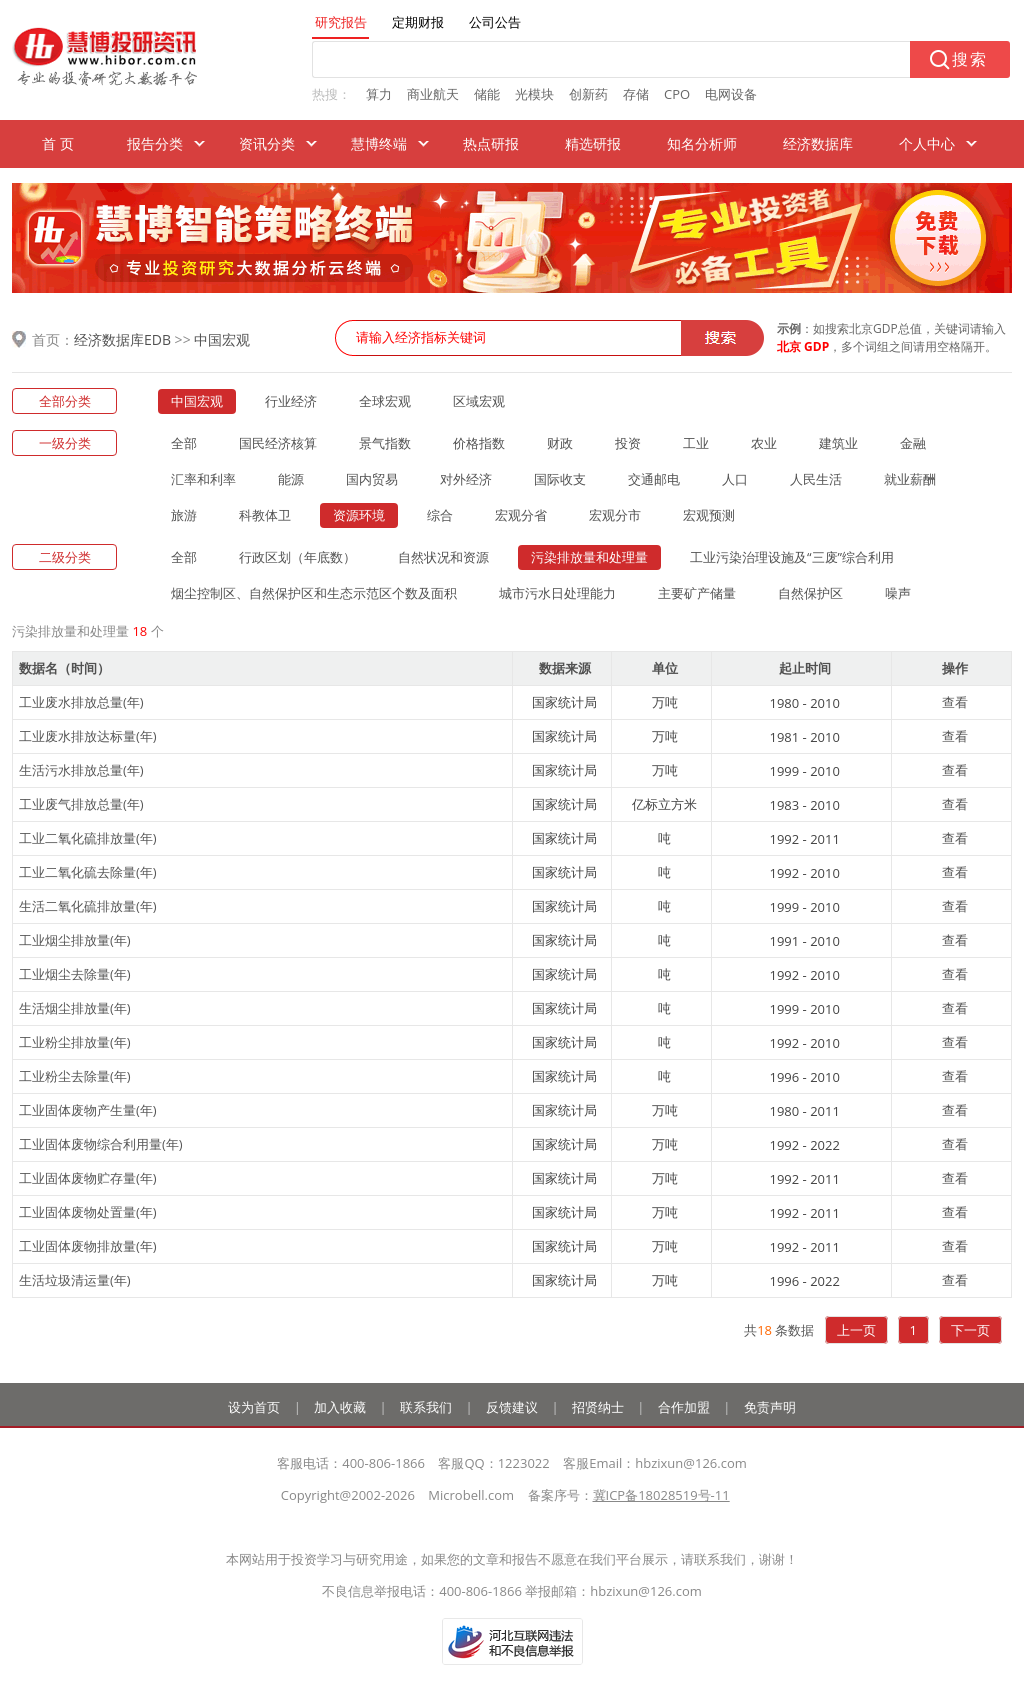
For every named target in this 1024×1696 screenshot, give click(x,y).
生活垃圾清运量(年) (75, 1280)
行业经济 (291, 401)
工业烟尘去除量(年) (75, 974)
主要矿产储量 (697, 593)
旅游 (184, 515)
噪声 (898, 593)
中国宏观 (222, 339)
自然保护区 (810, 593)
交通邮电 (654, 479)
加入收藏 (340, 1407)
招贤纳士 (598, 1407)
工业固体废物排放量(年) (88, 1246)
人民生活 (816, 479)
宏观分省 (521, 515)
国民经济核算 (278, 443)
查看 (955, 702)
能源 (291, 479)
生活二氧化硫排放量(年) (88, 906)
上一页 (856, 1330)
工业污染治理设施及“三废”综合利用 (792, 557)
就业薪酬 (910, 479)
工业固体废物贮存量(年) (88, 1178)
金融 (913, 443)
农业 (764, 443)
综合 (440, 515)
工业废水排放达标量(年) (88, 736)
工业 (696, 443)
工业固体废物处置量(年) (88, 1212)
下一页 (970, 1330)
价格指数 (479, 443)
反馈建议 (512, 1407)
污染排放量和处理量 (589, 557)
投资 (628, 443)
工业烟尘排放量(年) (75, 940)
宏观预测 (709, 515)
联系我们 (426, 1407)
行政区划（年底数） (297, 557)
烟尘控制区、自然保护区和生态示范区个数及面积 (314, 593)
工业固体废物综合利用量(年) (101, 1144)
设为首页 (254, 1407)
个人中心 (927, 143)
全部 (184, 443)
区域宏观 (479, 401)
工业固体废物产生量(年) (88, 1110)
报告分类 (155, 143)
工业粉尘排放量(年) (75, 1042)
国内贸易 (372, 479)
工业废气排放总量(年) (81, 804)
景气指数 (385, 443)
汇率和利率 (203, 479)
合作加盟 (684, 1407)
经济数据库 (818, 143)
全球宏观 (385, 401)
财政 (560, 443)
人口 (735, 479)
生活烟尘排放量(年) (75, 1008)
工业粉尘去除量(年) (75, 1076)
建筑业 (838, 443)
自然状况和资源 (443, 557)
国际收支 (560, 479)
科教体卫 (265, 515)
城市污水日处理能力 (557, 593)
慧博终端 (379, 143)
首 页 (58, 143)
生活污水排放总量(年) (81, 770)
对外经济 (466, 479)
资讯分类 (267, 143)
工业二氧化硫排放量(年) (88, 838)
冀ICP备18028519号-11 (661, 1495)
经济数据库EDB (122, 339)
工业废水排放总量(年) (81, 702)
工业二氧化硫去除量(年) (88, 872)
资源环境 (359, 515)
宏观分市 (615, 515)
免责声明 (770, 1407)
